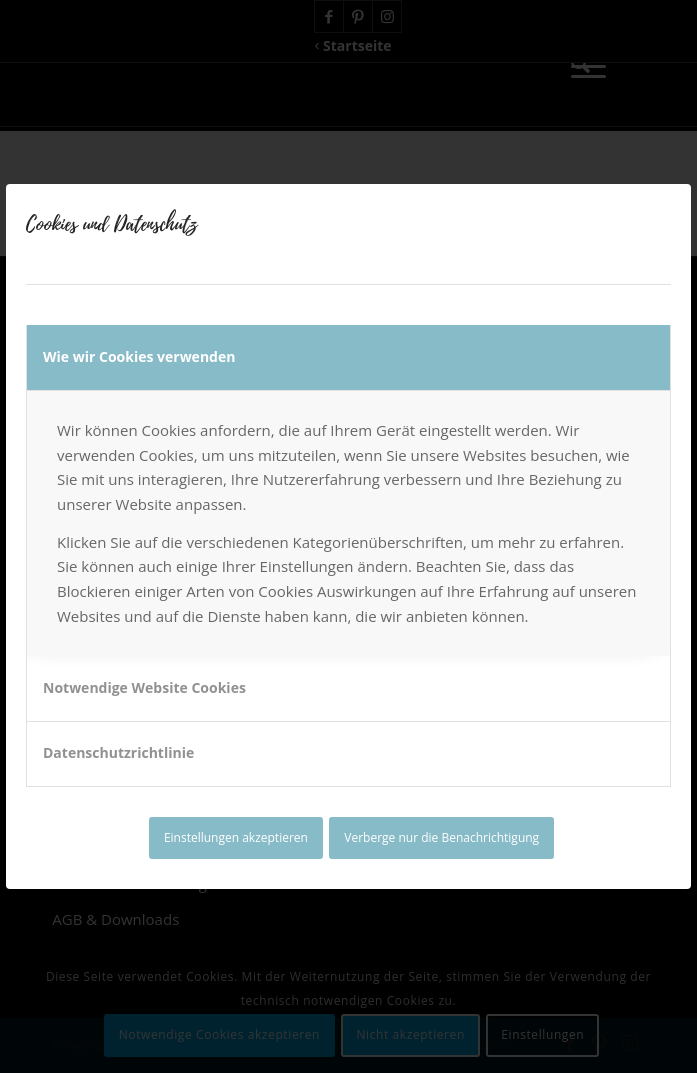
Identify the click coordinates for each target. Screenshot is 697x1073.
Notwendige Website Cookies (144, 687)
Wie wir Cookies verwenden (139, 356)
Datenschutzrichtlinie (118, 752)
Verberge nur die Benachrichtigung (441, 837)
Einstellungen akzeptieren (236, 837)
